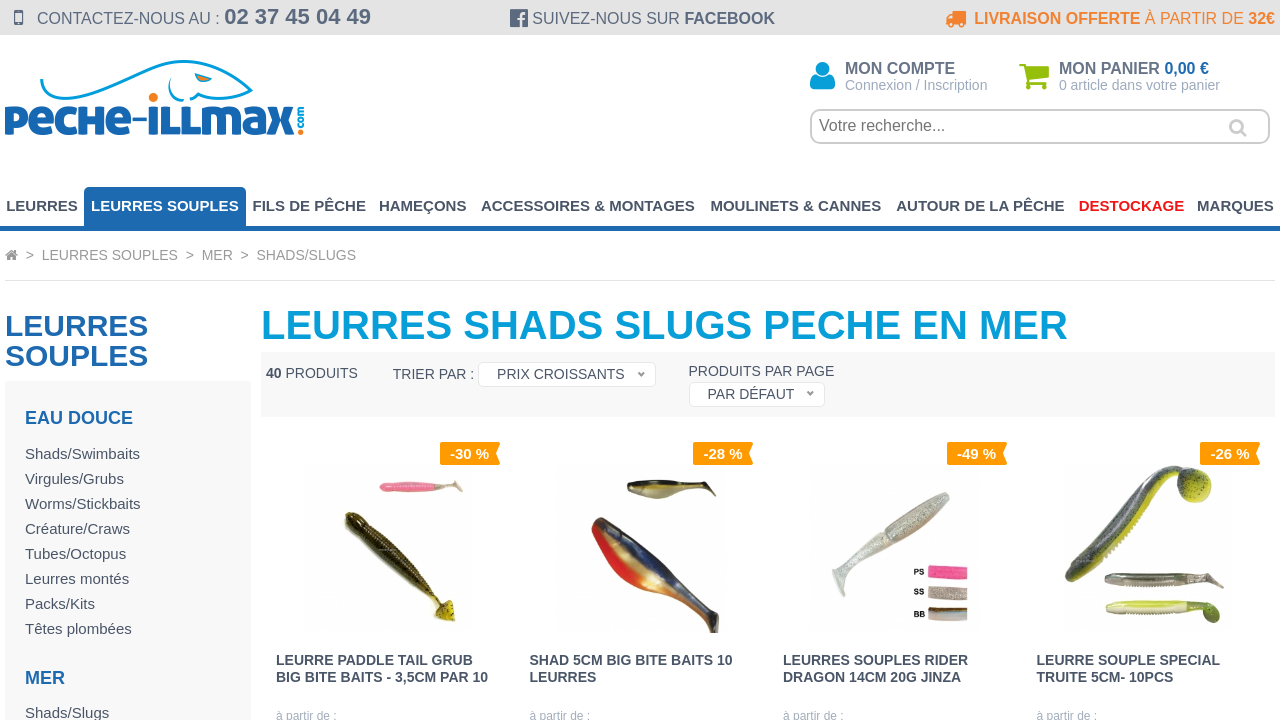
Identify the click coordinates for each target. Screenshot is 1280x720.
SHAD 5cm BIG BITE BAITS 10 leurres (631, 667)
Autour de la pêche (980, 205)
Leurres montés (77, 578)
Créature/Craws (77, 528)
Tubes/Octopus (75, 553)
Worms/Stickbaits (83, 503)
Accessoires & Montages (588, 205)
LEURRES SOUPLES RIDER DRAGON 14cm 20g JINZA (875, 667)
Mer (217, 255)
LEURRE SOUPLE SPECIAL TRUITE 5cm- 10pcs (1128, 667)
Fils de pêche (309, 205)
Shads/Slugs (307, 255)
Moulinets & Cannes (795, 205)
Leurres (42, 205)
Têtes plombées (78, 628)
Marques (1235, 205)
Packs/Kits (60, 603)
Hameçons (423, 205)
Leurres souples (165, 205)
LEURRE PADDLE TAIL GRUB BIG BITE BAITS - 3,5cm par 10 (382, 667)
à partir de (1108, 18)
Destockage (1132, 205)
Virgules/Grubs (74, 478)
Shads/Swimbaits (82, 453)
